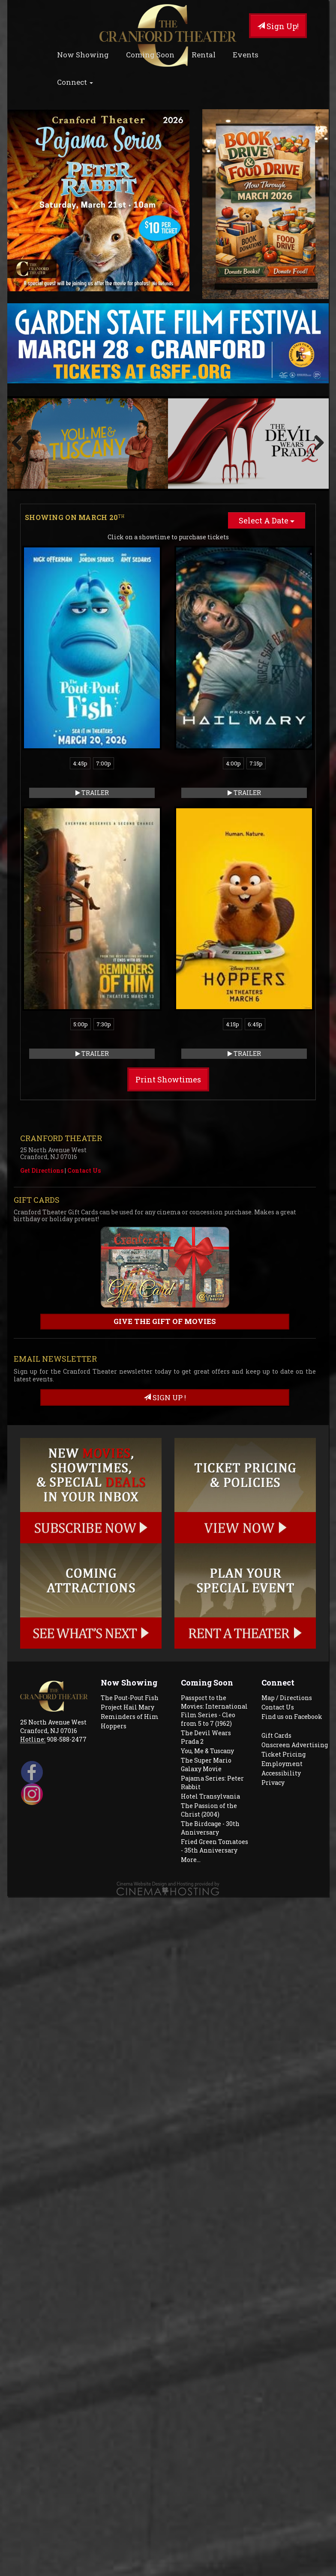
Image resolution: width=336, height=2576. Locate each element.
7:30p (103, 934)
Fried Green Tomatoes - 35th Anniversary (214, 1755)
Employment (282, 1673)
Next (315, 398)
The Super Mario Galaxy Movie (206, 1674)
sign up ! (165, 1307)
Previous (20, 398)
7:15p (256, 673)
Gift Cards (276, 1645)
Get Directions (41, 1080)
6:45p (255, 934)
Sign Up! (278, 26)
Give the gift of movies (165, 1231)
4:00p (233, 673)
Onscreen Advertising (294, 1654)
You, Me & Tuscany (207, 1660)
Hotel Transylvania (210, 1706)
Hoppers (113, 1636)
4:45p (80, 673)
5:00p (80, 934)
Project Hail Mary (127, 1617)
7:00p (103, 673)
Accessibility (281, 1683)
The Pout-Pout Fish (130, 1607)
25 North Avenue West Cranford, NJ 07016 (53, 1636)
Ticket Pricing (283, 1664)
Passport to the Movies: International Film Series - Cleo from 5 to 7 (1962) (214, 1620)
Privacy (273, 1692)
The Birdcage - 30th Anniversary (210, 1737)
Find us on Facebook (291, 1626)
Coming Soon (150, 55)
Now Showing (83, 55)
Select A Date (266, 430)
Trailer (92, 702)
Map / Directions (286, 1607)
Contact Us (84, 1080)
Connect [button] (75, 82)
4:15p (232, 934)
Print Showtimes (168, 989)
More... (191, 1769)
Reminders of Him (130, 1626)
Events (245, 55)
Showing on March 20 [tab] (74, 426)
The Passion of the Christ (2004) (209, 1719)
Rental (204, 55)
